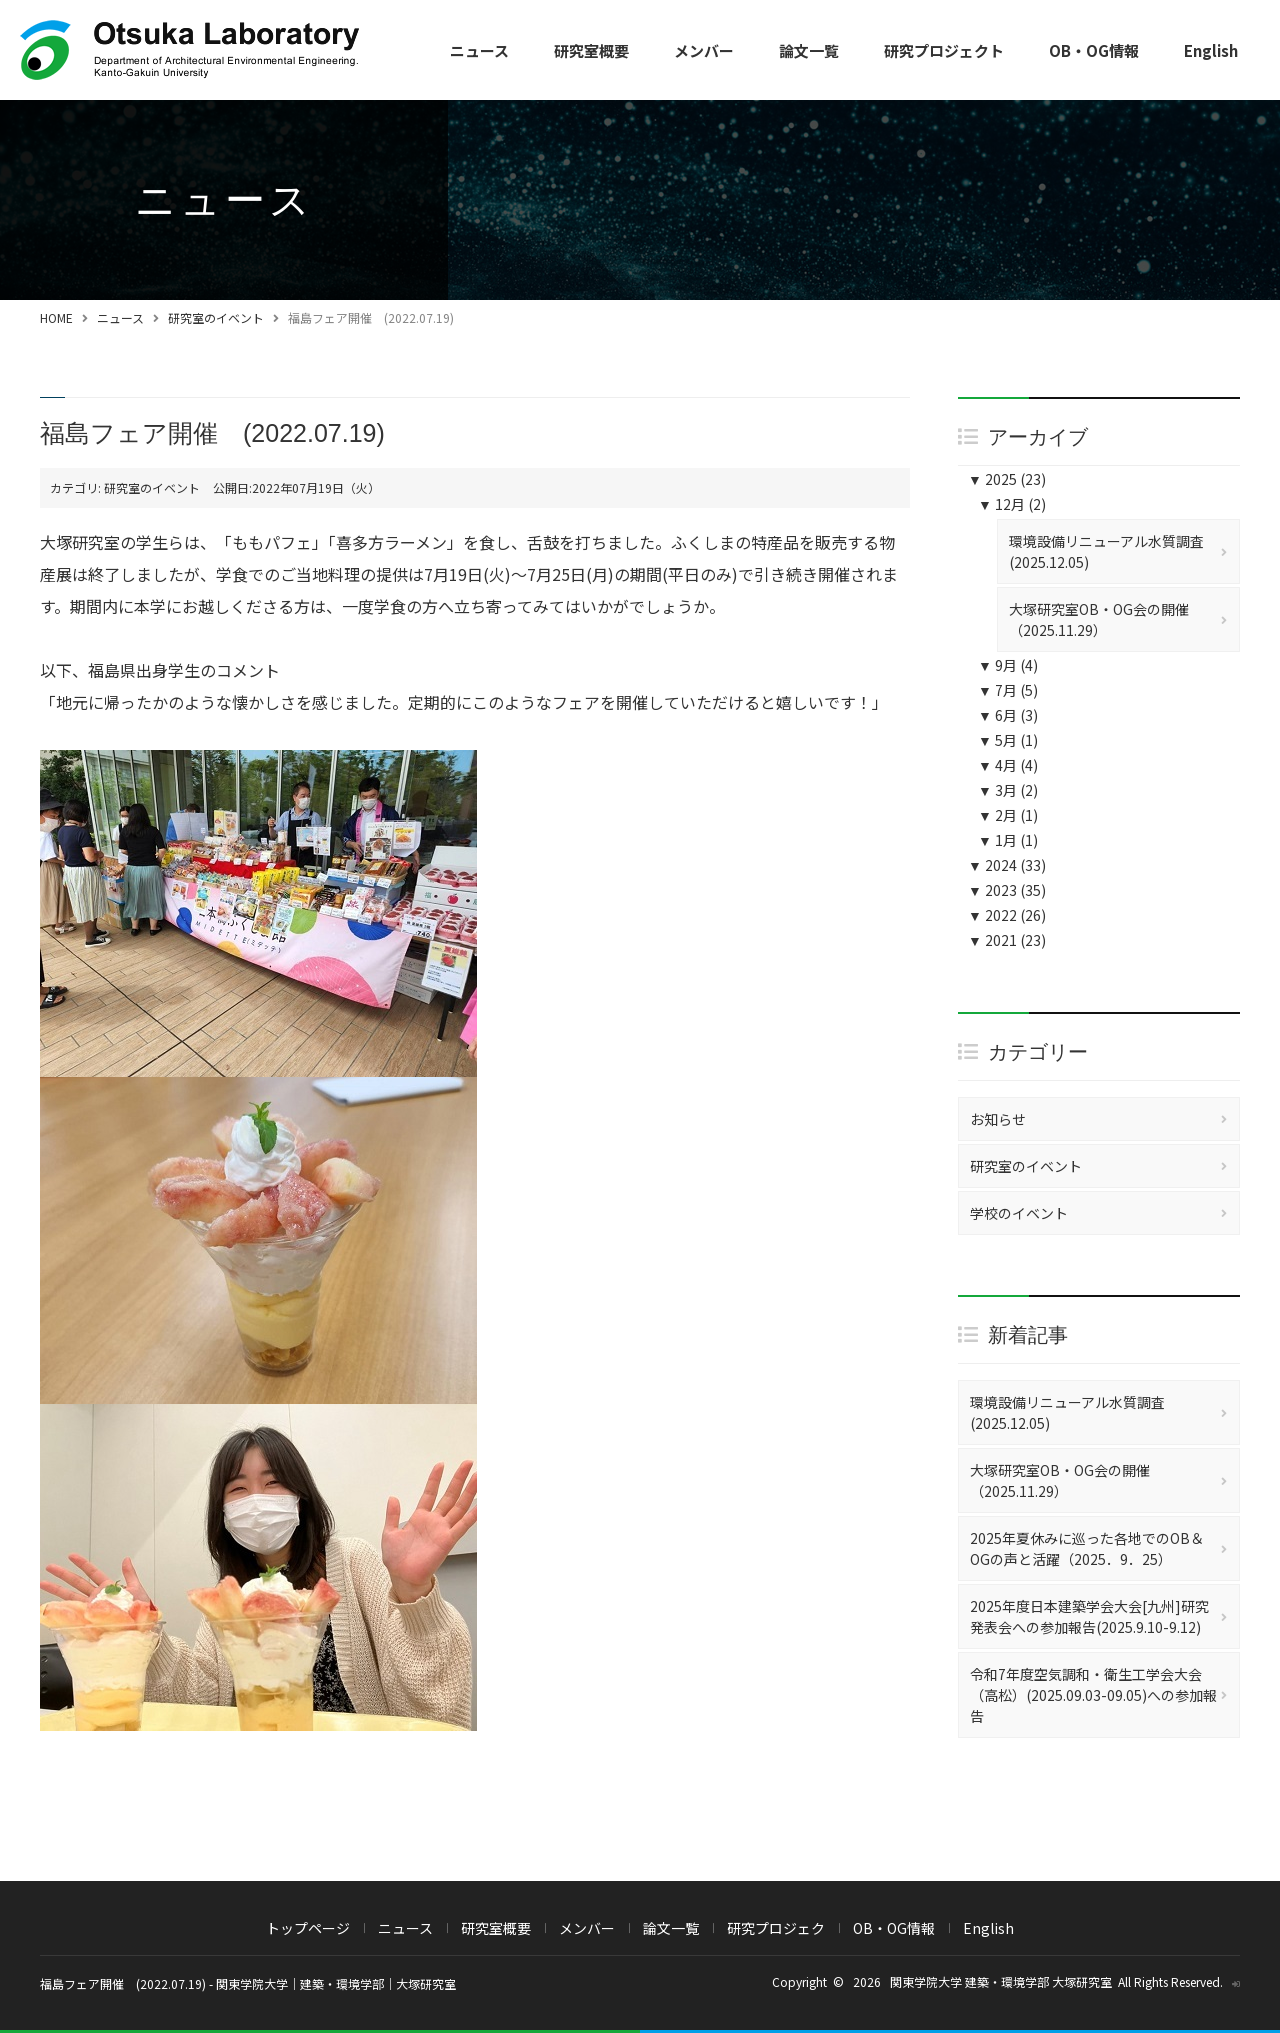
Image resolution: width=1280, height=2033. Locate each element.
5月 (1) (1008, 740)
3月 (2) (1008, 790)
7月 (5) (1008, 690)
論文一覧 (809, 50)
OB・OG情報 (1094, 50)
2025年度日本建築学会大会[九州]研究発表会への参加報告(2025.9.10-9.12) (1089, 1616)
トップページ (308, 1928)
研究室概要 (591, 50)
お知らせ (998, 1119)
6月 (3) (1008, 715)
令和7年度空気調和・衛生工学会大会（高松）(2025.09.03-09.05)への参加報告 (1093, 1695)
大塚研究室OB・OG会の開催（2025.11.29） (1099, 619)
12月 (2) (1012, 504)
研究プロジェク (776, 1928)
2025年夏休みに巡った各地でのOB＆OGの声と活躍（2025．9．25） (1087, 1548)
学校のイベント (1019, 1213)
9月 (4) (1008, 665)
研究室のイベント (216, 317)
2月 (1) (1008, 815)
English (1211, 50)
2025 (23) (1007, 479)
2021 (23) (1007, 940)
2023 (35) (1007, 890)
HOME (56, 317)
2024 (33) (1007, 865)
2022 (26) (1007, 915)
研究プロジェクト (944, 50)
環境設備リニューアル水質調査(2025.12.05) (1106, 551)
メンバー (704, 50)
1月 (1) (1008, 840)
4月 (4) (1008, 765)
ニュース (479, 50)
